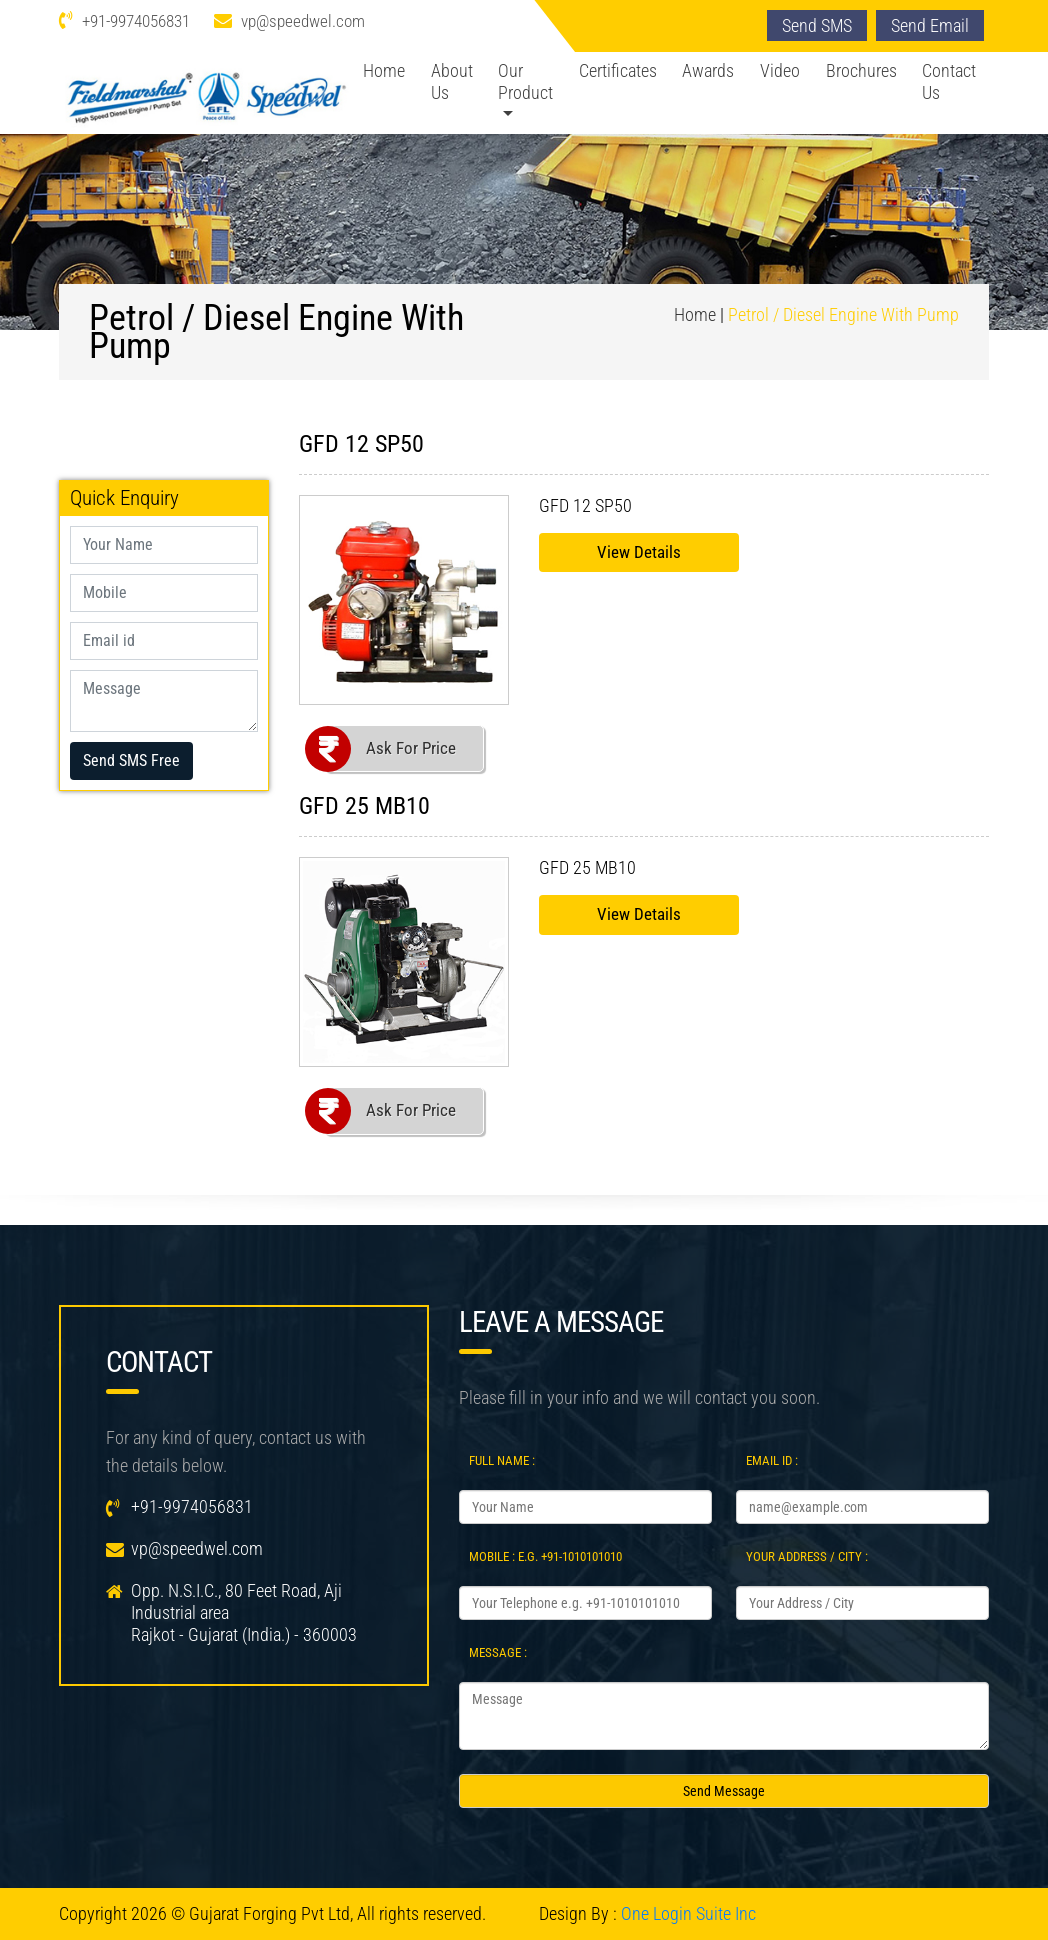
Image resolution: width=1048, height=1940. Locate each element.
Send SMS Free (131, 760)
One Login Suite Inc (688, 1913)
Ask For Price (411, 748)
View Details (639, 552)
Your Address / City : (807, 1556)
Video (780, 70)
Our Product (525, 81)
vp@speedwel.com (303, 21)
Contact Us (949, 81)
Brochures (861, 70)
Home (384, 70)
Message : (498, 1652)
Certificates (618, 70)
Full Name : (502, 1460)
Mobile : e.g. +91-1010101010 (545, 1556)
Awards (708, 70)
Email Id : (772, 1460)
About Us (452, 81)
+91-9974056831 (136, 21)
